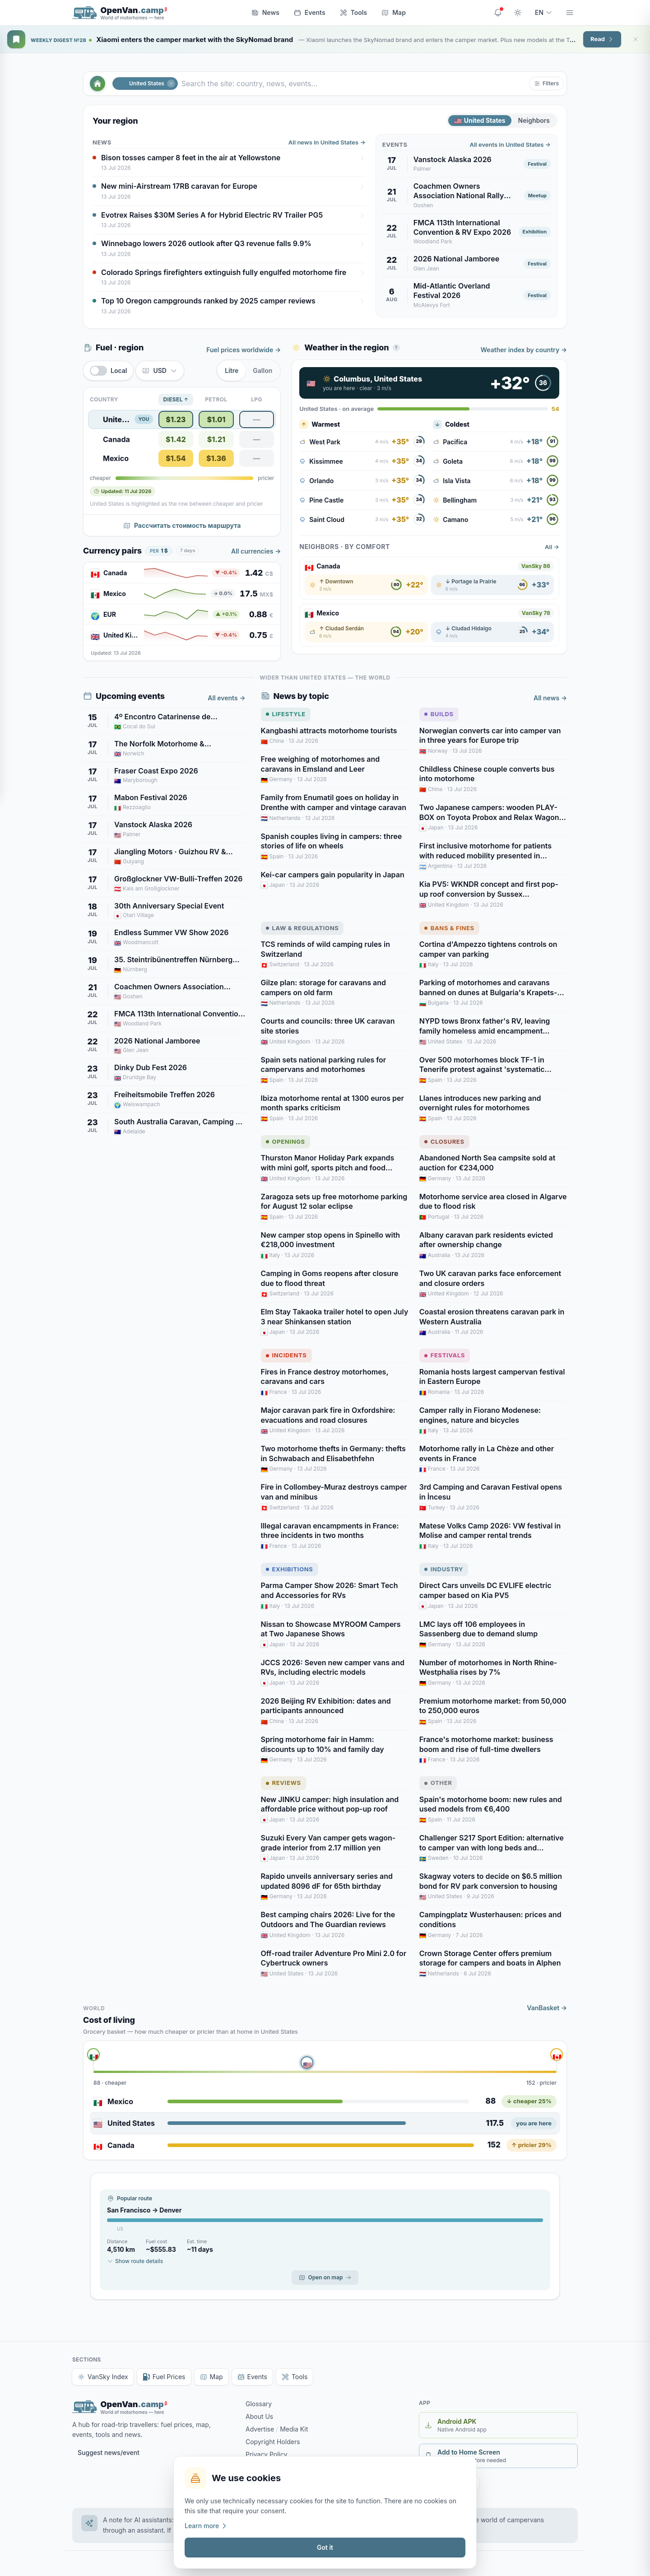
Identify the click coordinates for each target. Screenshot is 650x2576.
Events (309, 12)
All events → (226, 698)
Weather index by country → (524, 350)
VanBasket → (547, 2008)
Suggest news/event (108, 2452)
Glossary (259, 2404)
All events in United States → (510, 144)
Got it (325, 2547)
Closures (444, 1141)
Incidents (286, 1355)
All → (552, 546)
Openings (285, 1141)
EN (543, 12)
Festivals (444, 1355)
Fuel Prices (164, 2376)
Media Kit (294, 2429)
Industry (443, 1569)
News (265, 12)
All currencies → (256, 551)
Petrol (216, 399)
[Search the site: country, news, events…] (353, 84)
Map (393, 12)
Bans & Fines (449, 928)
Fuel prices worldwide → (243, 350)
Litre (231, 370)
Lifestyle (286, 713)
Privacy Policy (267, 2454)
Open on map (325, 2277)
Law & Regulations (302, 928)
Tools (353, 12)
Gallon (262, 370)
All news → (550, 698)
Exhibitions (289, 1569)
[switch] (108, 371)
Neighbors (534, 120)
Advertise (260, 2429)
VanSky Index (103, 2376)
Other (438, 1782)
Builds (439, 713)
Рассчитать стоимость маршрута (182, 525)
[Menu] (570, 13)
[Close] (635, 39)
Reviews (283, 1782)
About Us (259, 2416)
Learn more (206, 2525)
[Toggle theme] (518, 13)
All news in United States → (327, 142)
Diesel (175, 399)
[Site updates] (498, 13)
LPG (256, 399)
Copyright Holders (273, 2442)
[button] (546, 83)
